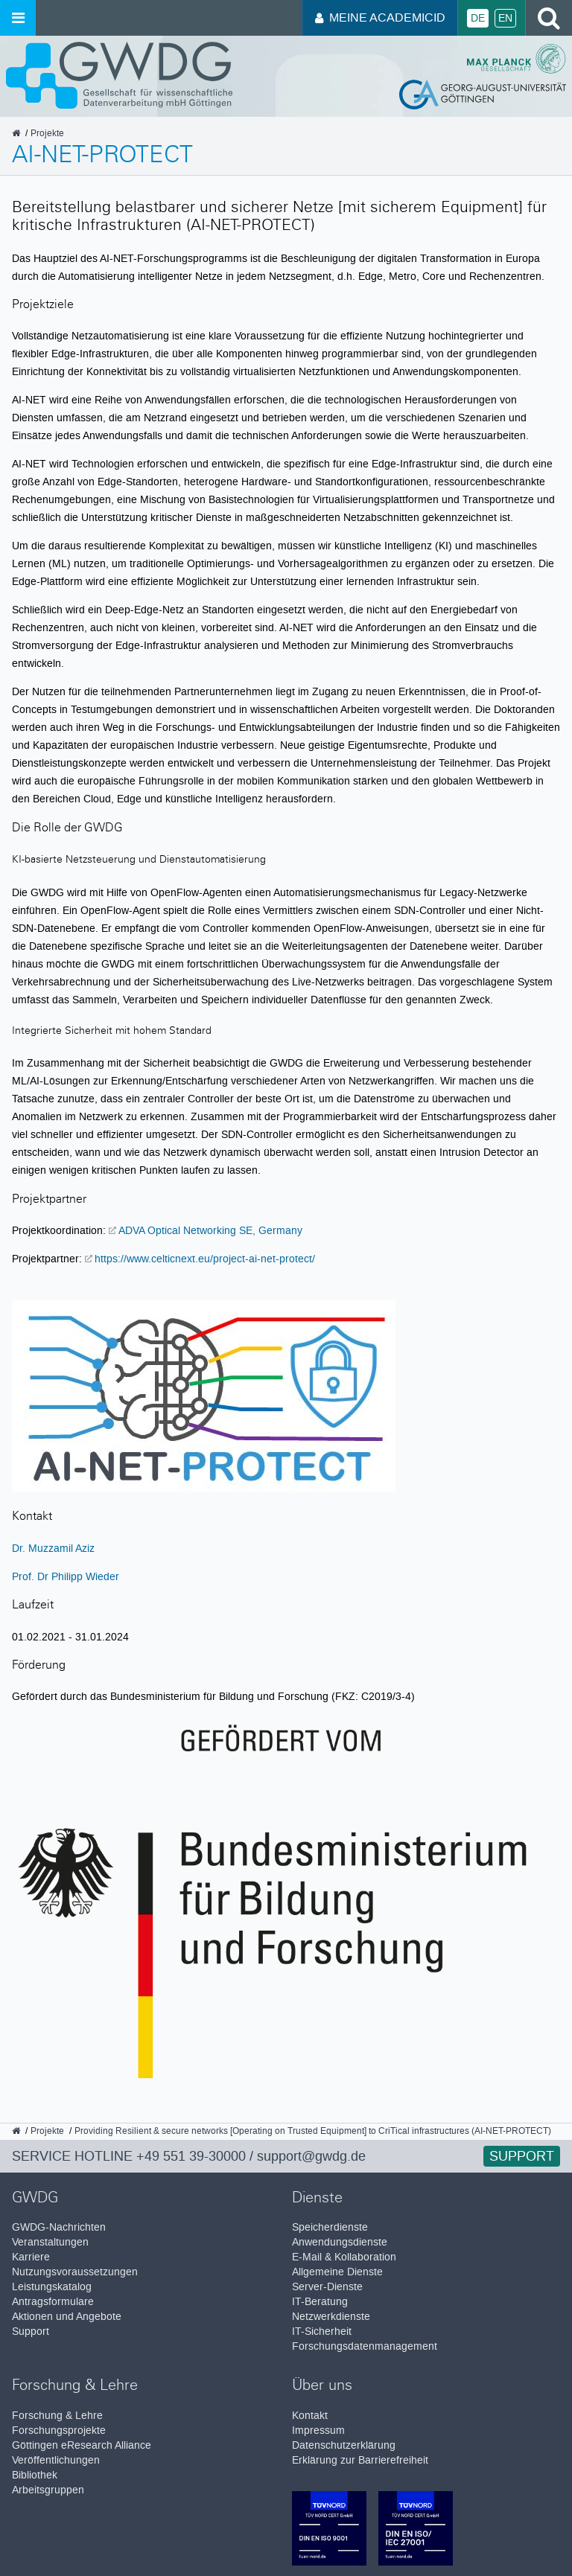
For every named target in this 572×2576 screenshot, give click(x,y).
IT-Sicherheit (322, 2331)
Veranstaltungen (50, 2242)
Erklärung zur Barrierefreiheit (360, 2460)
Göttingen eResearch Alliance (81, 2445)
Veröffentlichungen (56, 2460)
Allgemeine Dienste (337, 2272)
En (505, 18)
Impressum (318, 2430)
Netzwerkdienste (331, 2316)
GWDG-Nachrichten (59, 2227)
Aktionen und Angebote (66, 2316)
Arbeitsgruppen (48, 2490)
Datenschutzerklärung (343, 2445)
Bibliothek (34, 2475)
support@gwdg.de (311, 2156)
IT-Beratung (320, 2301)
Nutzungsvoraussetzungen (75, 2272)
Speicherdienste (330, 2227)
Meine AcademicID (380, 17)
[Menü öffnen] (18, 18)
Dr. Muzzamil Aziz (53, 1548)
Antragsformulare (53, 2301)
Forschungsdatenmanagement (364, 2346)
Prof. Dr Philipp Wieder (65, 1576)
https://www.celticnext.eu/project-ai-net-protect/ (205, 1259)
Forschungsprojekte (59, 2430)
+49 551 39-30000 (191, 2156)
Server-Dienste (327, 2286)
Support (521, 2156)
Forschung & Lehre (57, 2415)
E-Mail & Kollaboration (344, 2257)
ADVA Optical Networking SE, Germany (210, 1230)
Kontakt (310, 2415)
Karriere (31, 2257)
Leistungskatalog (52, 2286)
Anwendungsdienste (339, 2242)
